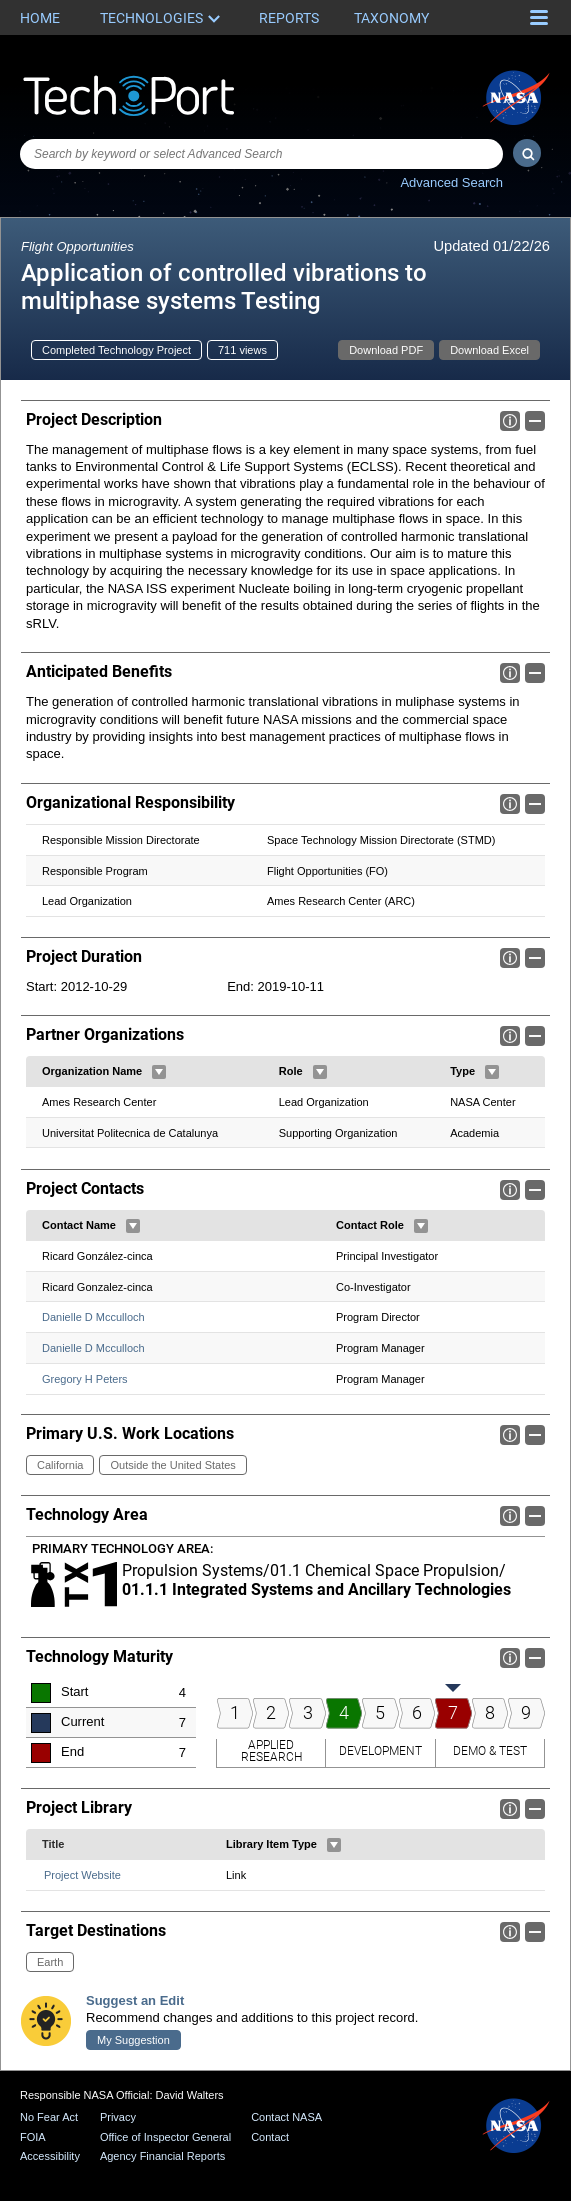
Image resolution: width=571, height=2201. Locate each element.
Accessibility (50, 2156)
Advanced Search (451, 182)
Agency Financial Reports (162, 2156)
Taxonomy (391, 18)
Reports (289, 18)
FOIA (33, 2137)
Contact (270, 2137)
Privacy (118, 2117)
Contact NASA (286, 2117)
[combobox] (261, 154)
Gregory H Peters (85, 1379)
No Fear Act (49, 2117)
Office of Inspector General (165, 2137)
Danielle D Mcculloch (93, 1317)
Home (40, 18)
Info (510, 421)
